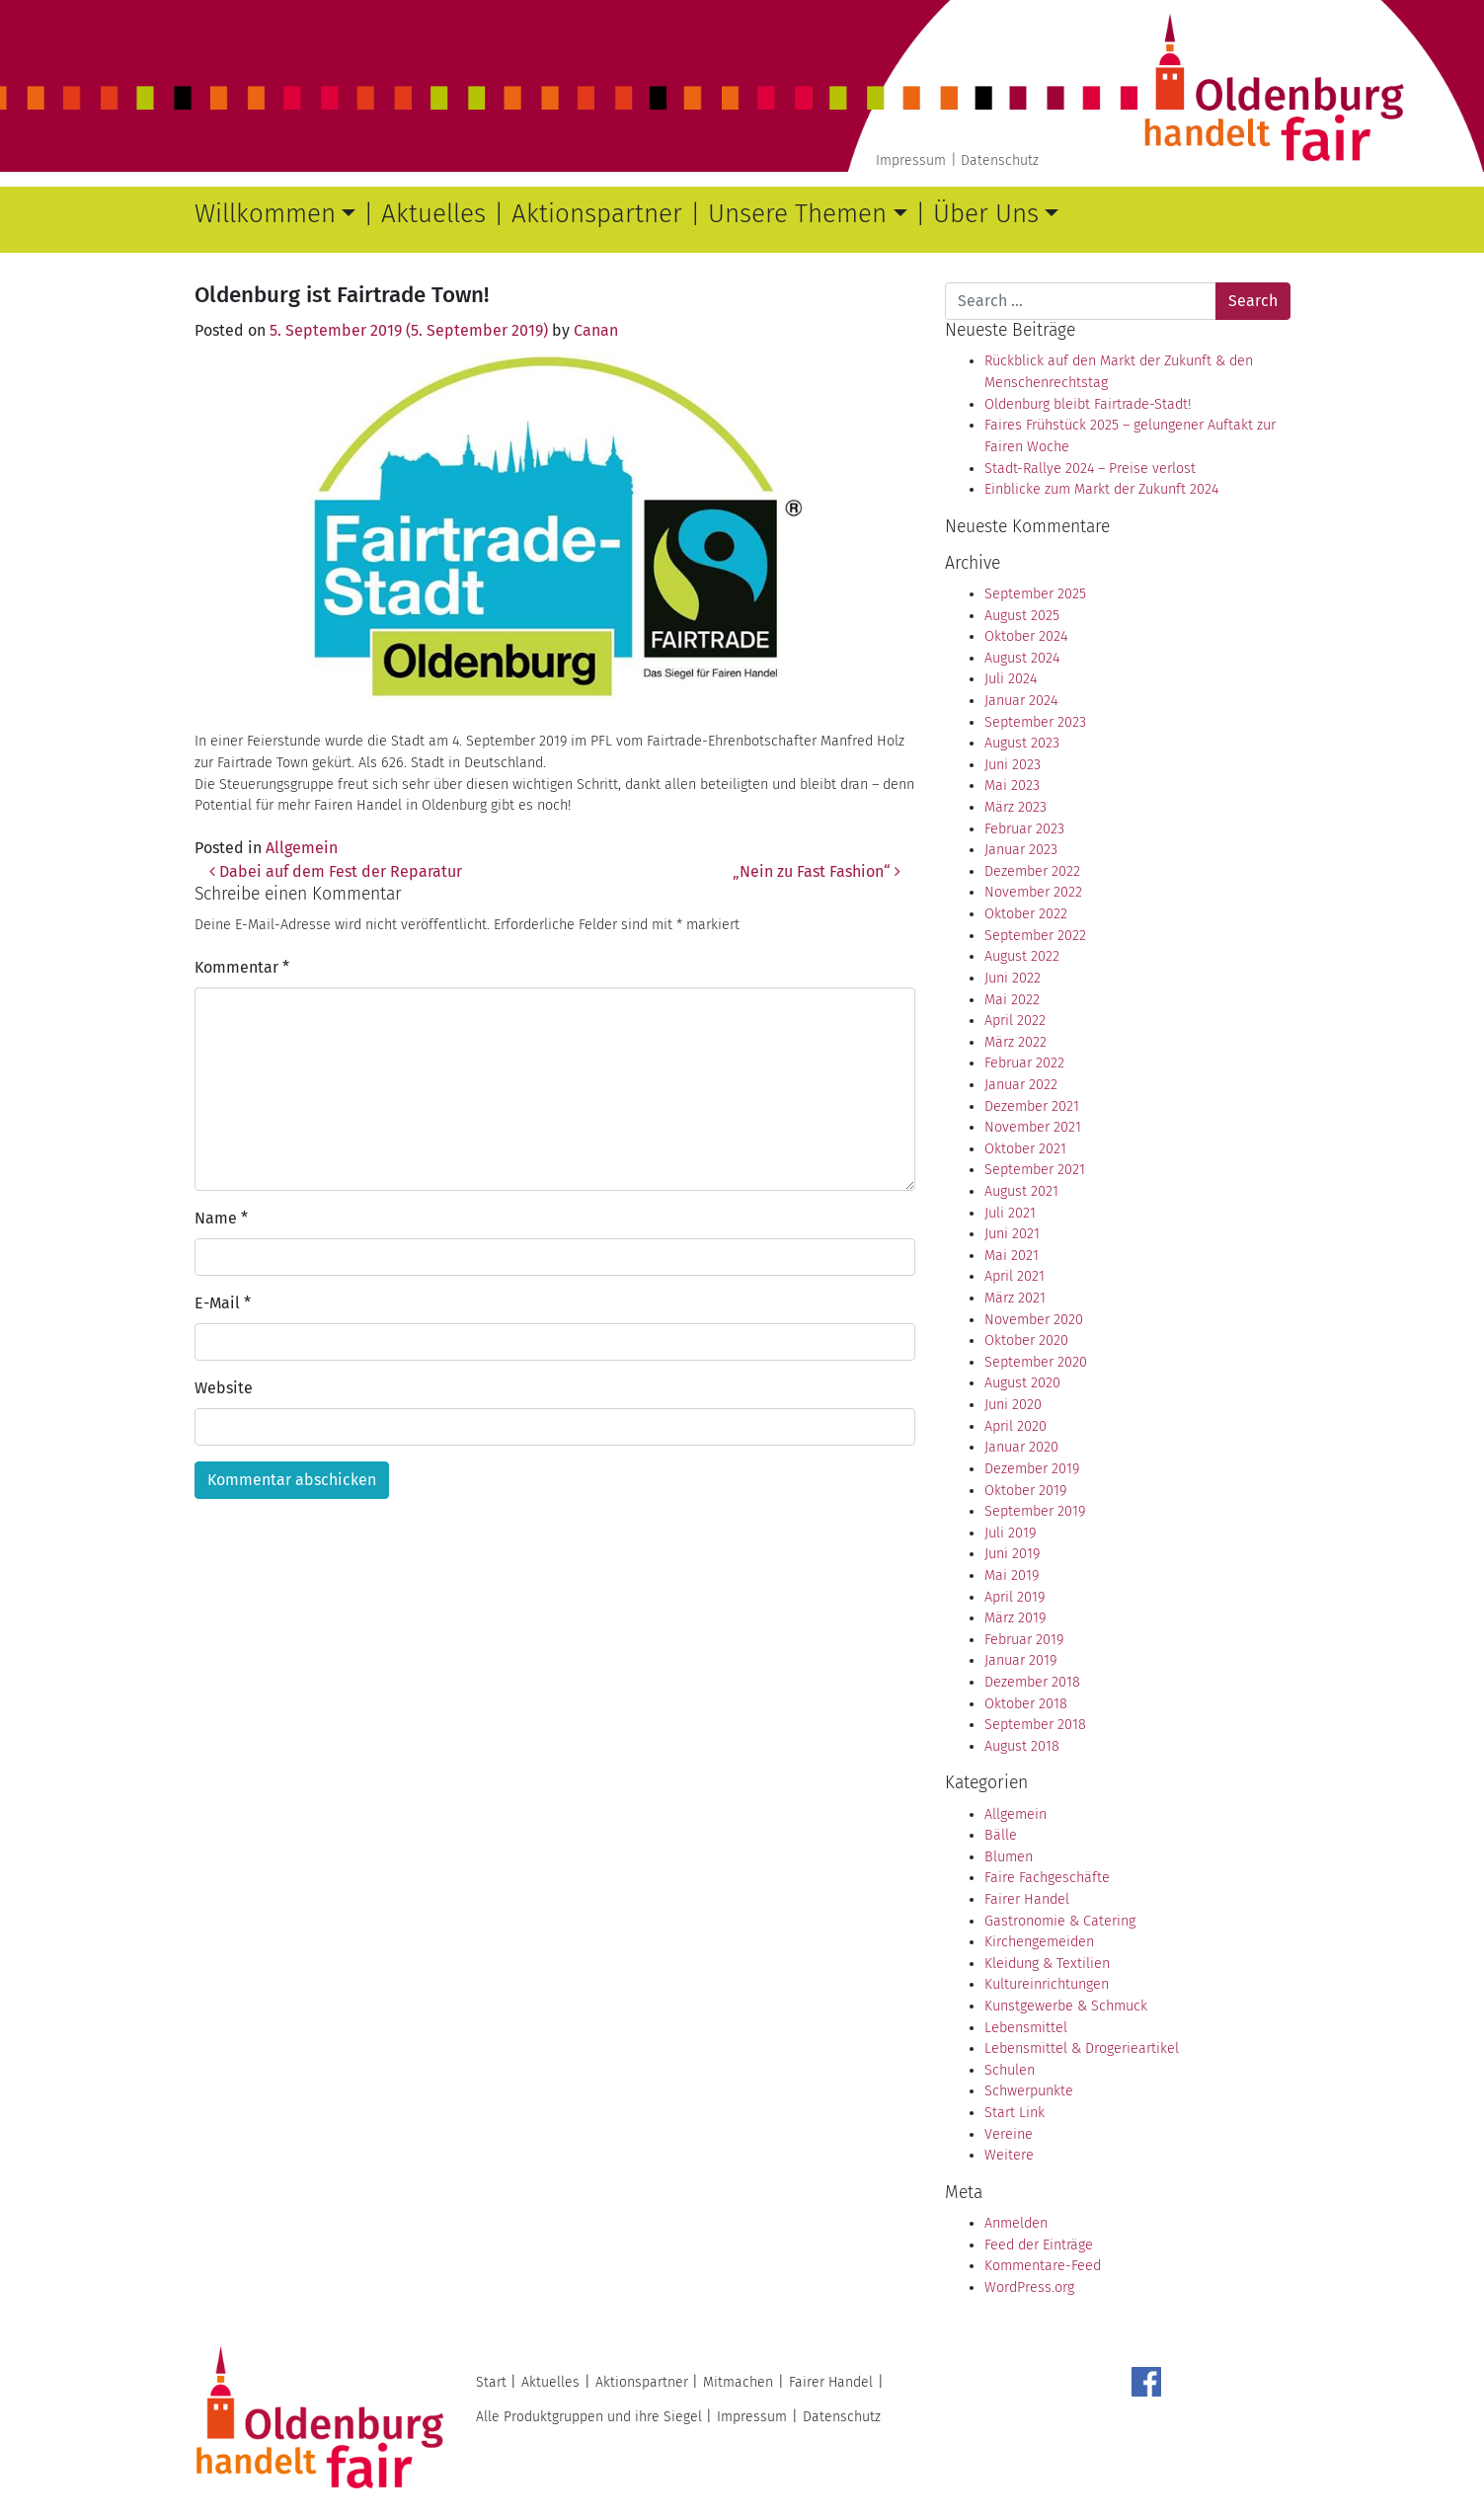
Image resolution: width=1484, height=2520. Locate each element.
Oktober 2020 (1026, 1340)
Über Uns (986, 213)
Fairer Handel (1026, 1899)
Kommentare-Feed (1042, 2265)
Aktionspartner (596, 213)
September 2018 (1035, 1724)
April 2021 (1014, 1276)
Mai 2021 (1011, 1255)
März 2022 (1015, 1042)
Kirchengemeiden (1039, 1941)
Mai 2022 (1012, 999)
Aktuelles (433, 213)
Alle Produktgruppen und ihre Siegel (589, 2416)
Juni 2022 (1012, 978)
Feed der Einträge (1038, 2245)
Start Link (1014, 2112)
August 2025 (1021, 615)
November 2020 (1033, 1319)
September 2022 (1035, 935)
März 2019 (1015, 1618)
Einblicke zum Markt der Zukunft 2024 (1101, 489)
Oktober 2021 (1025, 1149)
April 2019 (1014, 1597)
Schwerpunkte (1028, 2091)
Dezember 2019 (1031, 1468)
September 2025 (1035, 594)
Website (224, 1387)
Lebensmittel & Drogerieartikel (1081, 2048)
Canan (596, 330)
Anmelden (1016, 2223)
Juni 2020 (1013, 1404)
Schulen (1009, 2070)
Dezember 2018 (1032, 1682)
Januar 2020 (1021, 1447)
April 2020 (1015, 1426)
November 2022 (1033, 892)
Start (491, 2382)
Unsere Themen (797, 213)
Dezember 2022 (1032, 871)
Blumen (1008, 1857)
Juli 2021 (1010, 1213)
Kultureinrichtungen (1046, 1984)
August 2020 (1022, 1383)
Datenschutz (1000, 160)
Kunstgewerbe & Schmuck (1065, 2006)
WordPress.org (1029, 2287)
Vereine (1008, 2134)
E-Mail (223, 1303)
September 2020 (1035, 1362)
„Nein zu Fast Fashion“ (816, 871)
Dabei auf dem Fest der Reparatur (335, 871)
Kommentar (242, 967)
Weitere (1009, 2155)
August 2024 (1021, 658)
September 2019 (1034, 1511)
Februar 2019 (1023, 1639)
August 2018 (1021, 1746)
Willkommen (265, 213)
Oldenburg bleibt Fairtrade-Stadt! (1087, 404)
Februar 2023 (1024, 829)
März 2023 (1015, 807)
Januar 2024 (1020, 700)
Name (221, 1218)
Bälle (1000, 1835)
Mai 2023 (1012, 785)
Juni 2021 (1012, 1233)
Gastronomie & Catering (1059, 1921)
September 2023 (1035, 722)
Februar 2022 (1024, 1063)
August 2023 (1021, 743)
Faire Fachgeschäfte (1047, 1877)
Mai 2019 (1011, 1575)
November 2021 (1032, 1127)
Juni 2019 (1012, 1553)
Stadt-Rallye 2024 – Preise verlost (1090, 468)
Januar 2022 (1020, 1084)
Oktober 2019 (1025, 1490)
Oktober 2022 (1025, 914)
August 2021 (1021, 1191)
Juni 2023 (1012, 764)
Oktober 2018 (1025, 1703)
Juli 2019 (1010, 1533)
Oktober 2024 (1025, 636)
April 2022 (1015, 1020)
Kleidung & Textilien (1047, 1963)
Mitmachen (738, 2382)
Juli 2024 (1010, 678)
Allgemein (302, 847)
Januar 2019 (1020, 1660)
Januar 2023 (1020, 849)
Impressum (911, 160)
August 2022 (1021, 956)
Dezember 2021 (1031, 1106)
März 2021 (1015, 1298)
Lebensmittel (1025, 2027)
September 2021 (1034, 1169)
